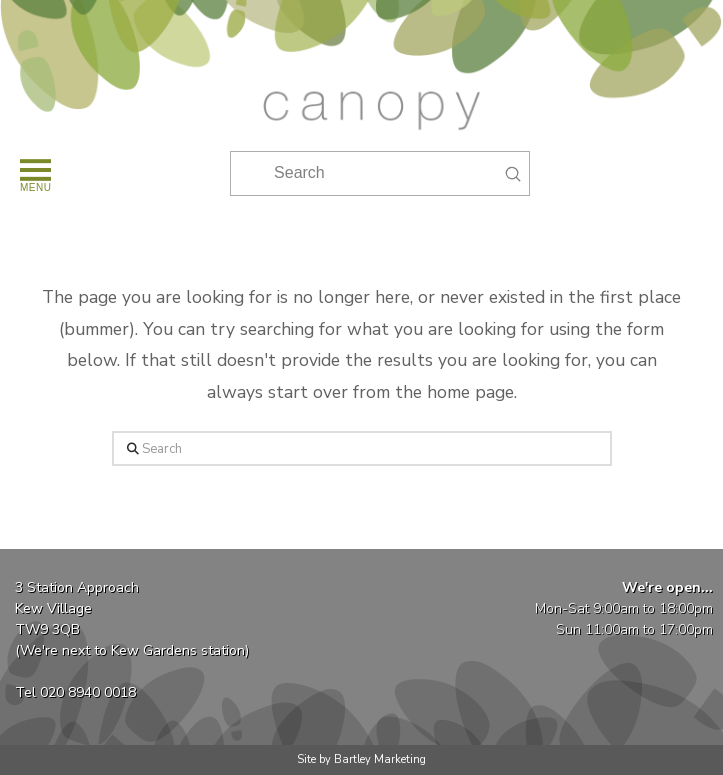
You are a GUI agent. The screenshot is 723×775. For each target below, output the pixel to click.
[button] (34, 173)
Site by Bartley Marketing (361, 759)
